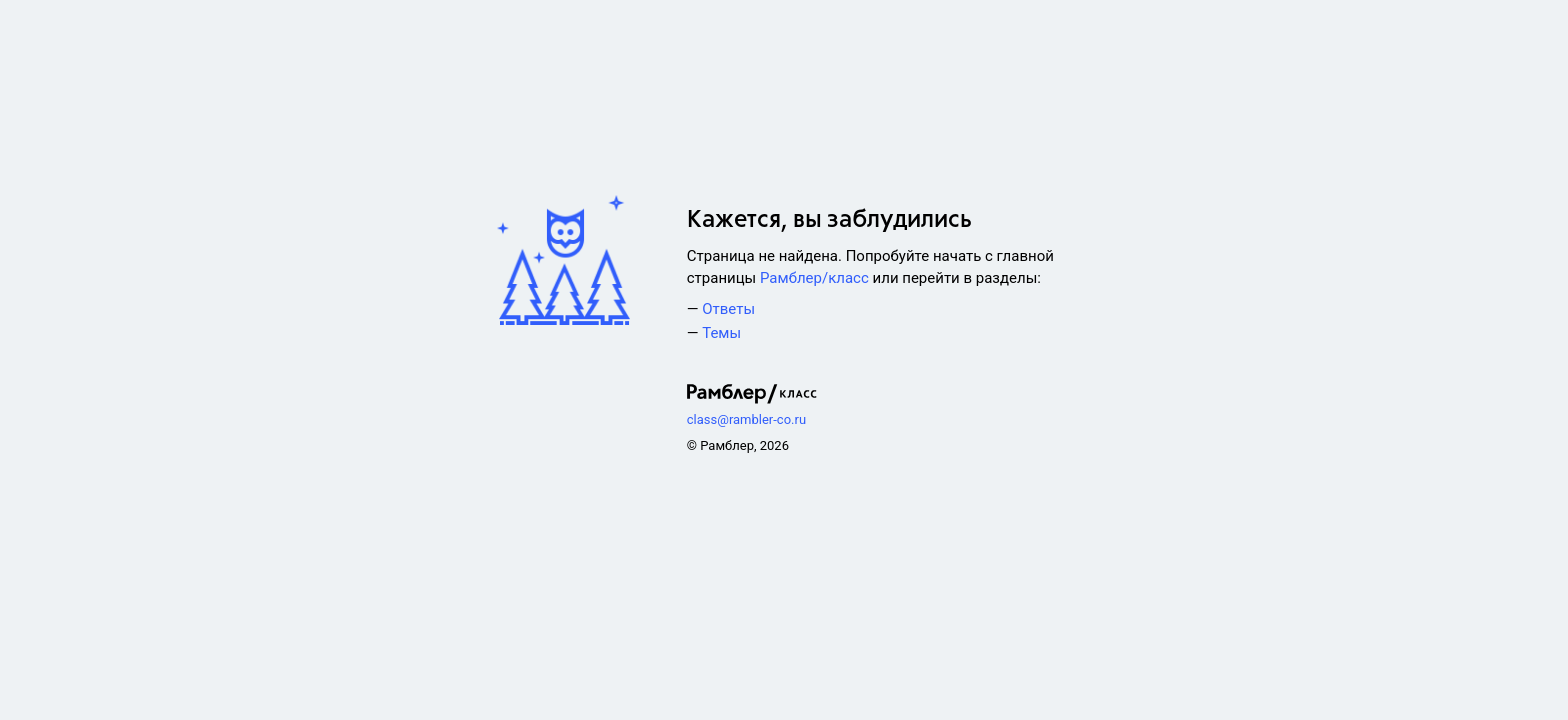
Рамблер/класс (814, 278)
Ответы (728, 309)
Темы (721, 333)
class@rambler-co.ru (746, 419)
